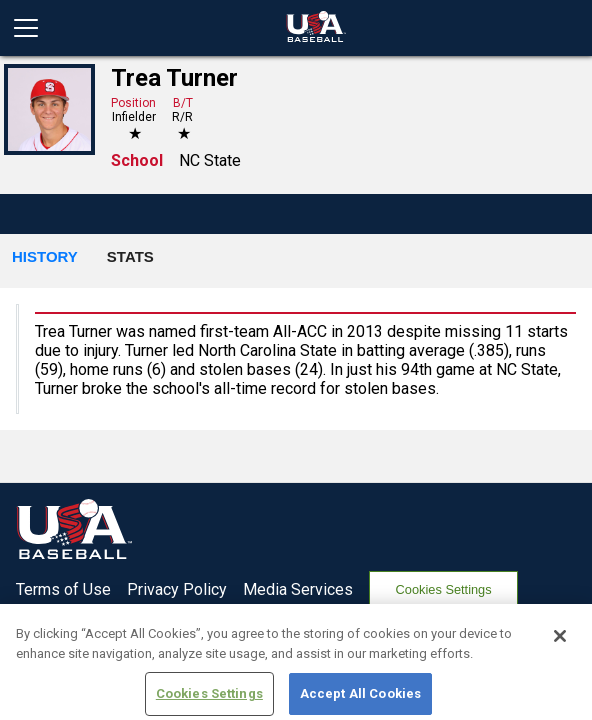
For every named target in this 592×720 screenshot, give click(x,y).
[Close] (560, 644)
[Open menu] (34, 28)
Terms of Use (63, 589)
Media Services (298, 589)
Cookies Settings (444, 589)
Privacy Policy (177, 589)
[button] (45, 258)
